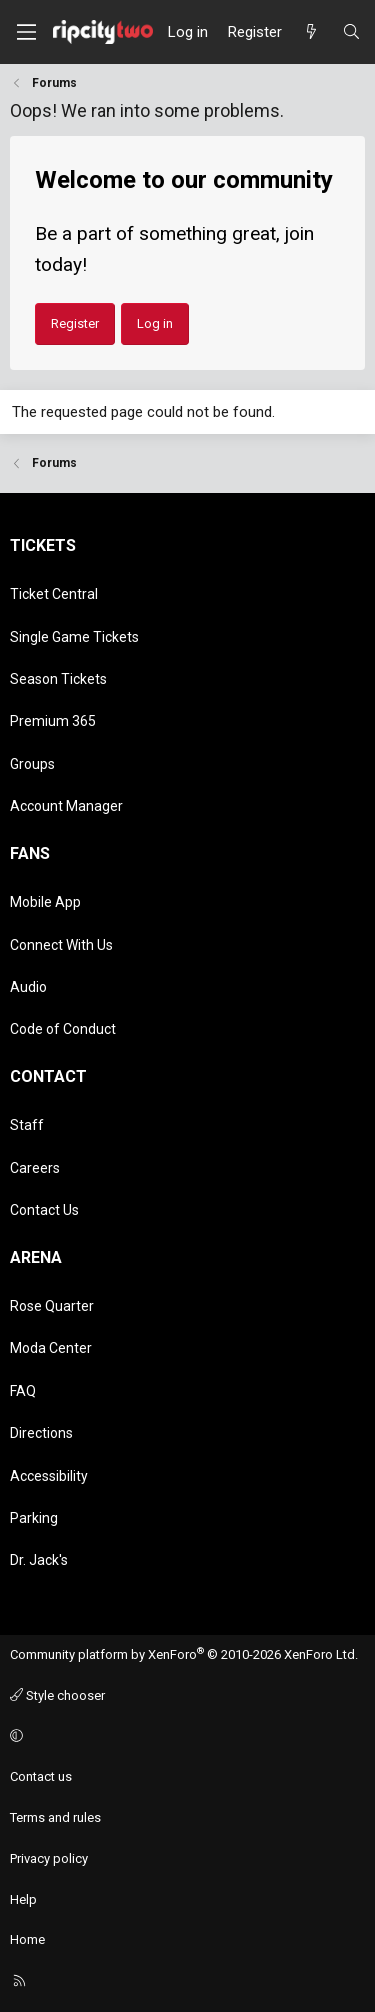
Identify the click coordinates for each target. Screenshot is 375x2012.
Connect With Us (61, 945)
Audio (28, 987)
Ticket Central (54, 594)
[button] (184, 1736)
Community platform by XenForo (184, 1654)
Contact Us (44, 1210)
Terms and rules (55, 1817)
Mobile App (45, 902)
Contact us (41, 1776)
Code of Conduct (63, 1029)
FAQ (23, 1391)
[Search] (351, 32)
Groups (32, 764)
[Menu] (26, 32)
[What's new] (311, 32)
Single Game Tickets (74, 637)
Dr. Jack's (39, 1560)
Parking (34, 1518)
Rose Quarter (52, 1306)
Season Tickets (58, 679)
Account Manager (66, 806)
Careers (35, 1168)
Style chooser (57, 1695)
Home (27, 1939)
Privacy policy (49, 1858)
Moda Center (51, 1348)
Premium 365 (53, 721)
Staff (27, 1125)
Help (23, 1899)
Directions (41, 1433)
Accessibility (49, 1476)
